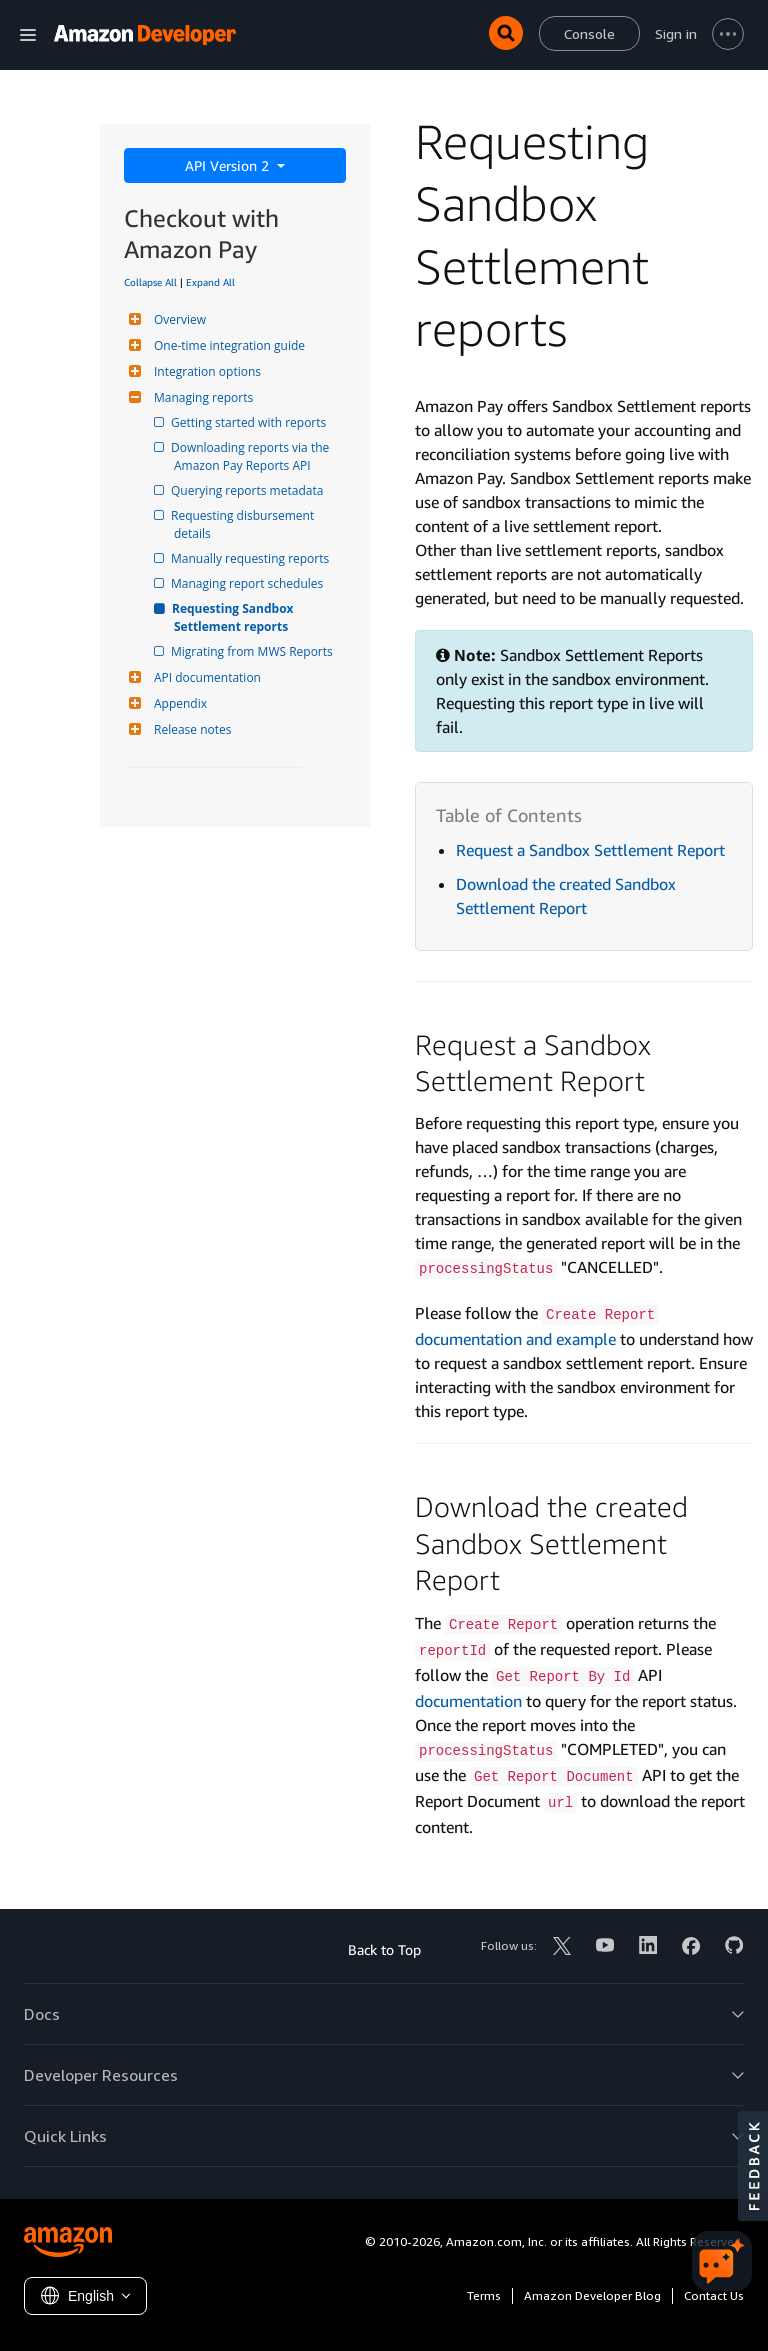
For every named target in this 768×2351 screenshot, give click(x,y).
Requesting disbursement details (245, 524)
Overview (177, 319)
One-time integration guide (227, 345)
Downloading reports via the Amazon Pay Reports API (253, 456)
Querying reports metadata (248, 490)
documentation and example (515, 1339)
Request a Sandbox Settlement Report (590, 850)
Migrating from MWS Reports (253, 651)
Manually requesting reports (251, 558)
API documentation (205, 677)
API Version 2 (229, 165)
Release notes (190, 729)
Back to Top (384, 1949)
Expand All (210, 282)
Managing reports (201, 397)
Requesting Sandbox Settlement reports (235, 617)
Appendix (178, 703)
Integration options (205, 371)
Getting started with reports (250, 422)
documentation (468, 1701)
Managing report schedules (248, 583)
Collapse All (150, 282)
